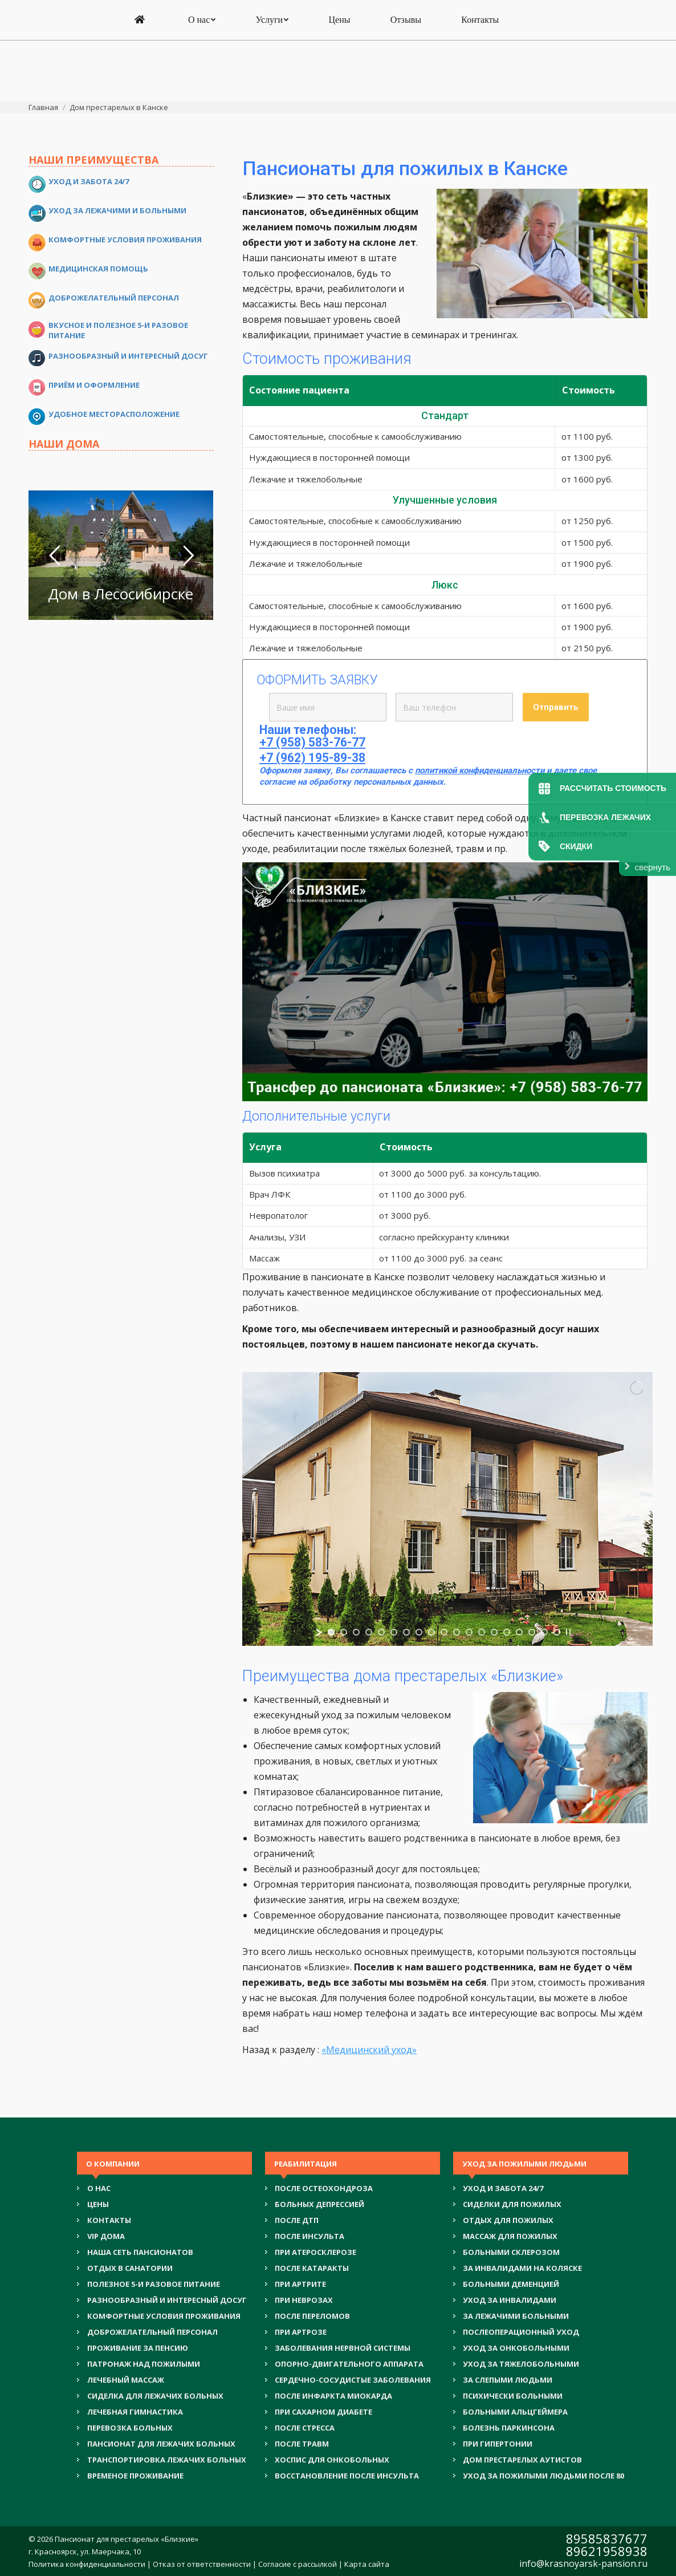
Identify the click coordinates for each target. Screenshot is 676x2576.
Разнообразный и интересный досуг (128, 356)
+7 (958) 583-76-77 (339, 23)
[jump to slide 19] (556, 1632)
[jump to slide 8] (419, 1632)
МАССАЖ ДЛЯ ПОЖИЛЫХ (510, 2236)
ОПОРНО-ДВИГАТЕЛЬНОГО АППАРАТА (349, 2364)
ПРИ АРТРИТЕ (300, 2284)
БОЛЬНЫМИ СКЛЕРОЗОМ (511, 2252)
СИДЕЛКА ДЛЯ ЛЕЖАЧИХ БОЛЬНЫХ (155, 2396)
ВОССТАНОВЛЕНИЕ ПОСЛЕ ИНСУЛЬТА (347, 2475)
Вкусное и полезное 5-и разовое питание (118, 330)
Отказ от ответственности (202, 2564)
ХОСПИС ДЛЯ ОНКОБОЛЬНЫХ (332, 2460)
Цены (98, 2204)
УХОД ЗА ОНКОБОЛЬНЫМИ (516, 2348)
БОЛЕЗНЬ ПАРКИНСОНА (509, 2428)
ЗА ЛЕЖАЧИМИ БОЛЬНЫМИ (516, 2316)
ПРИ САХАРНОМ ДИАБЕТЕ (323, 2412)
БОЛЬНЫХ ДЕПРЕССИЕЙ (319, 2204)
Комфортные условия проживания (125, 239)
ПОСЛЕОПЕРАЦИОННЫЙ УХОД (521, 2332)
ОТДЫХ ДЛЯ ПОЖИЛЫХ (508, 2220)
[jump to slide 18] (544, 1632)
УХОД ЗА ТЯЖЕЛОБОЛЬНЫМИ (521, 2364)
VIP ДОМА (106, 2236)
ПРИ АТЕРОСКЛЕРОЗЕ (315, 2252)
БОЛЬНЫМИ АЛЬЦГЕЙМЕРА (515, 2412)
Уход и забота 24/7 (88, 181)
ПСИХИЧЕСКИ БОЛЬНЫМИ (513, 2396)
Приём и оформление (94, 385)
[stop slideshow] (568, 1632)
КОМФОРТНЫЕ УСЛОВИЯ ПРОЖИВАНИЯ (164, 2316)
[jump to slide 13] (481, 1632)
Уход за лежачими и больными (117, 210)
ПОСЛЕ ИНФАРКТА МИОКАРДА (333, 2396)
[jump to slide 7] (406, 1632)
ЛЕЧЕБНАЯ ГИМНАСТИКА (135, 2412)
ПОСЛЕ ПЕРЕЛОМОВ (312, 2316)
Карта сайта (366, 2564)
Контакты (109, 2220)
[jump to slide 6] (393, 1632)
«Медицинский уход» (369, 2049)
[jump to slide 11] (456, 1632)
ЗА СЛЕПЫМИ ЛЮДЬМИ (507, 2380)
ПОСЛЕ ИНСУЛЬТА (309, 2236)
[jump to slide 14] (494, 1632)
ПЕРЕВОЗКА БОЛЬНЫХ (130, 2428)
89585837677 (607, 2538)
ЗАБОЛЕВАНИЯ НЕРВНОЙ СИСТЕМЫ (342, 2348)
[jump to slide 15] (506, 1632)
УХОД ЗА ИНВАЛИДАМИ (509, 2300)
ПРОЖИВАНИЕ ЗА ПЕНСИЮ (137, 2348)
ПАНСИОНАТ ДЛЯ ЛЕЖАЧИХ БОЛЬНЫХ (161, 2444)
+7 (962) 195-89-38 (339, 37)
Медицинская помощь (98, 268)
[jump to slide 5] (381, 1632)
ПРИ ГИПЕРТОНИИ (497, 2444)
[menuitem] (141, 81)
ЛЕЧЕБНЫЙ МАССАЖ (125, 2380)
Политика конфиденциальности (86, 2564)
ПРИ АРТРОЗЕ (301, 2332)
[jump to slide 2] (343, 1632)
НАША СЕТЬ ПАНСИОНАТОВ (140, 2252)
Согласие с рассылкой (297, 2564)
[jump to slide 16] (519, 1632)
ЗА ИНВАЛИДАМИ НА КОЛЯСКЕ (522, 2268)
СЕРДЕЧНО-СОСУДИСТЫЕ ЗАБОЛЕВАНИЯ (353, 2380)
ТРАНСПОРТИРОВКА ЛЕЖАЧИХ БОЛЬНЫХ (166, 2460)
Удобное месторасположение (114, 414)
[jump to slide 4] (368, 1632)
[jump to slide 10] (444, 1632)
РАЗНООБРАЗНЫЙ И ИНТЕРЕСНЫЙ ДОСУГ (167, 2300)
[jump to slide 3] (356, 1632)
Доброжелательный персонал (113, 298)
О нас (99, 2188)
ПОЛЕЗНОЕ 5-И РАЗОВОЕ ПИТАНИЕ (153, 2284)
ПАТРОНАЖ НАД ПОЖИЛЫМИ (143, 2364)
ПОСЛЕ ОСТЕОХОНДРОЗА (324, 2188)
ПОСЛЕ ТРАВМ (302, 2444)
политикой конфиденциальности (479, 770)
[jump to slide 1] (331, 1632)
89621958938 (607, 2551)
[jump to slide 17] (531, 1632)
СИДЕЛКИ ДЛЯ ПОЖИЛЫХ (512, 2204)
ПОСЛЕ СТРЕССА (305, 2428)
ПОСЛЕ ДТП (297, 2220)
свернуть (652, 867)
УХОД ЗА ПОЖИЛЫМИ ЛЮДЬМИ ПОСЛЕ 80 (543, 2475)
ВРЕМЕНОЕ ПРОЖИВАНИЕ (135, 2475)
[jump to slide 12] (469, 1632)
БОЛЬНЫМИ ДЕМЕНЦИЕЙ (511, 2284)
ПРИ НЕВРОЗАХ (304, 2300)
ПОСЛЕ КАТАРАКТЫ (312, 2268)
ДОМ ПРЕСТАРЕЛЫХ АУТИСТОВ (522, 2460)
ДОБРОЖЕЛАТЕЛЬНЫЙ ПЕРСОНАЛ (152, 2332)
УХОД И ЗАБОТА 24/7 (503, 2188)
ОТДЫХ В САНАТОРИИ (130, 2268)
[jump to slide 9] (431, 1632)
